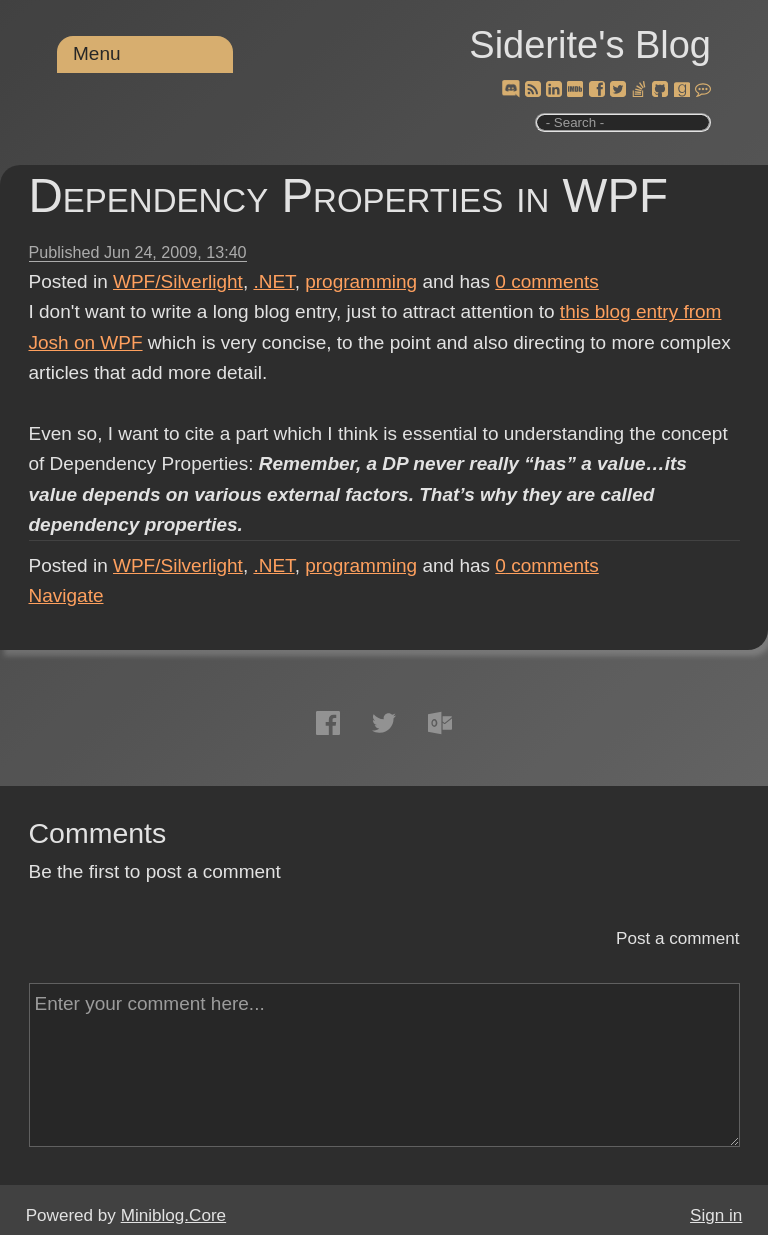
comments (547, 281)
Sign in (716, 1215)
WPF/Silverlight (178, 281)
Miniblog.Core (173, 1215)
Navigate (66, 595)
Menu (97, 53)
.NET (273, 281)
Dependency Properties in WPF (349, 195)
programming (361, 281)
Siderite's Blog (590, 45)
